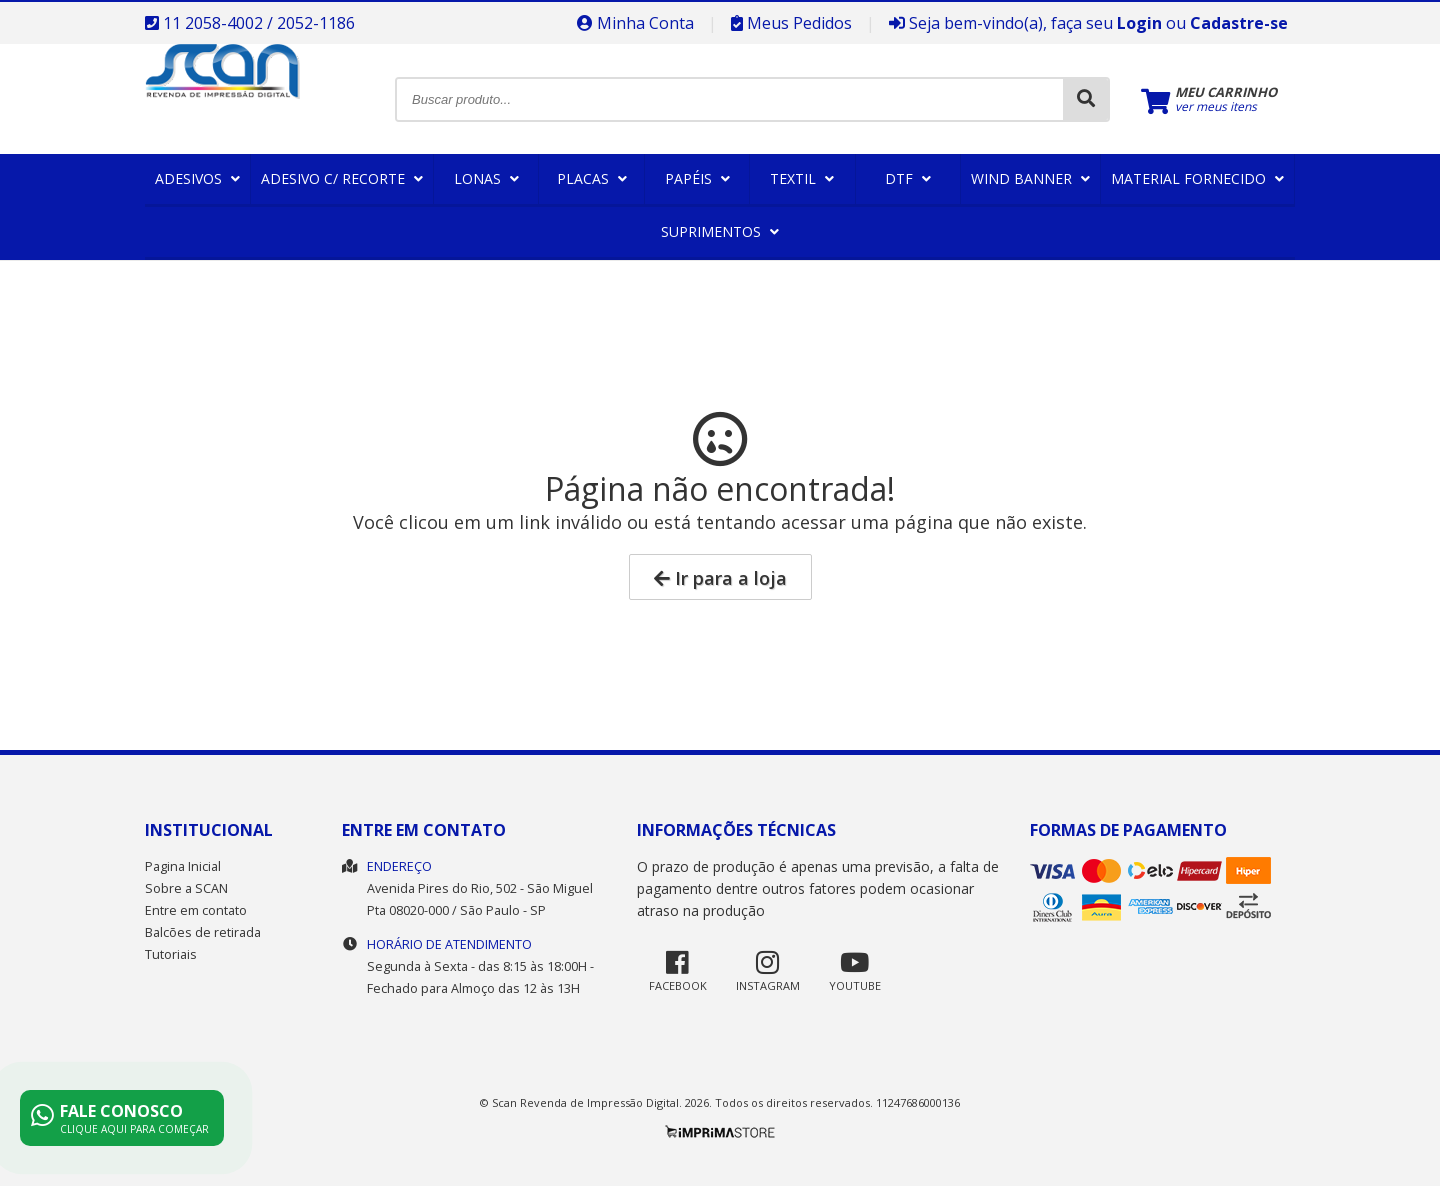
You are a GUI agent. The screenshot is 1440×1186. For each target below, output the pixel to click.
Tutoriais (171, 954)
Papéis (697, 178)
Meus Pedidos (791, 23)
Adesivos (197, 178)
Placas (592, 178)
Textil (802, 178)
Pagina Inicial (183, 866)
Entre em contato (196, 910)
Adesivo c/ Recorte (342, 178)
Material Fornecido (1197, 178)
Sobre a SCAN (186, 888)
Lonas (486, 178)
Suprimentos (720, 231)
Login (1139, 23)
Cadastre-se (1239, 23)
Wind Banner (1030, 178)
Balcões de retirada (203, 932)
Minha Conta (635, 23)
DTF (908, 178)
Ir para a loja (720, 578)
